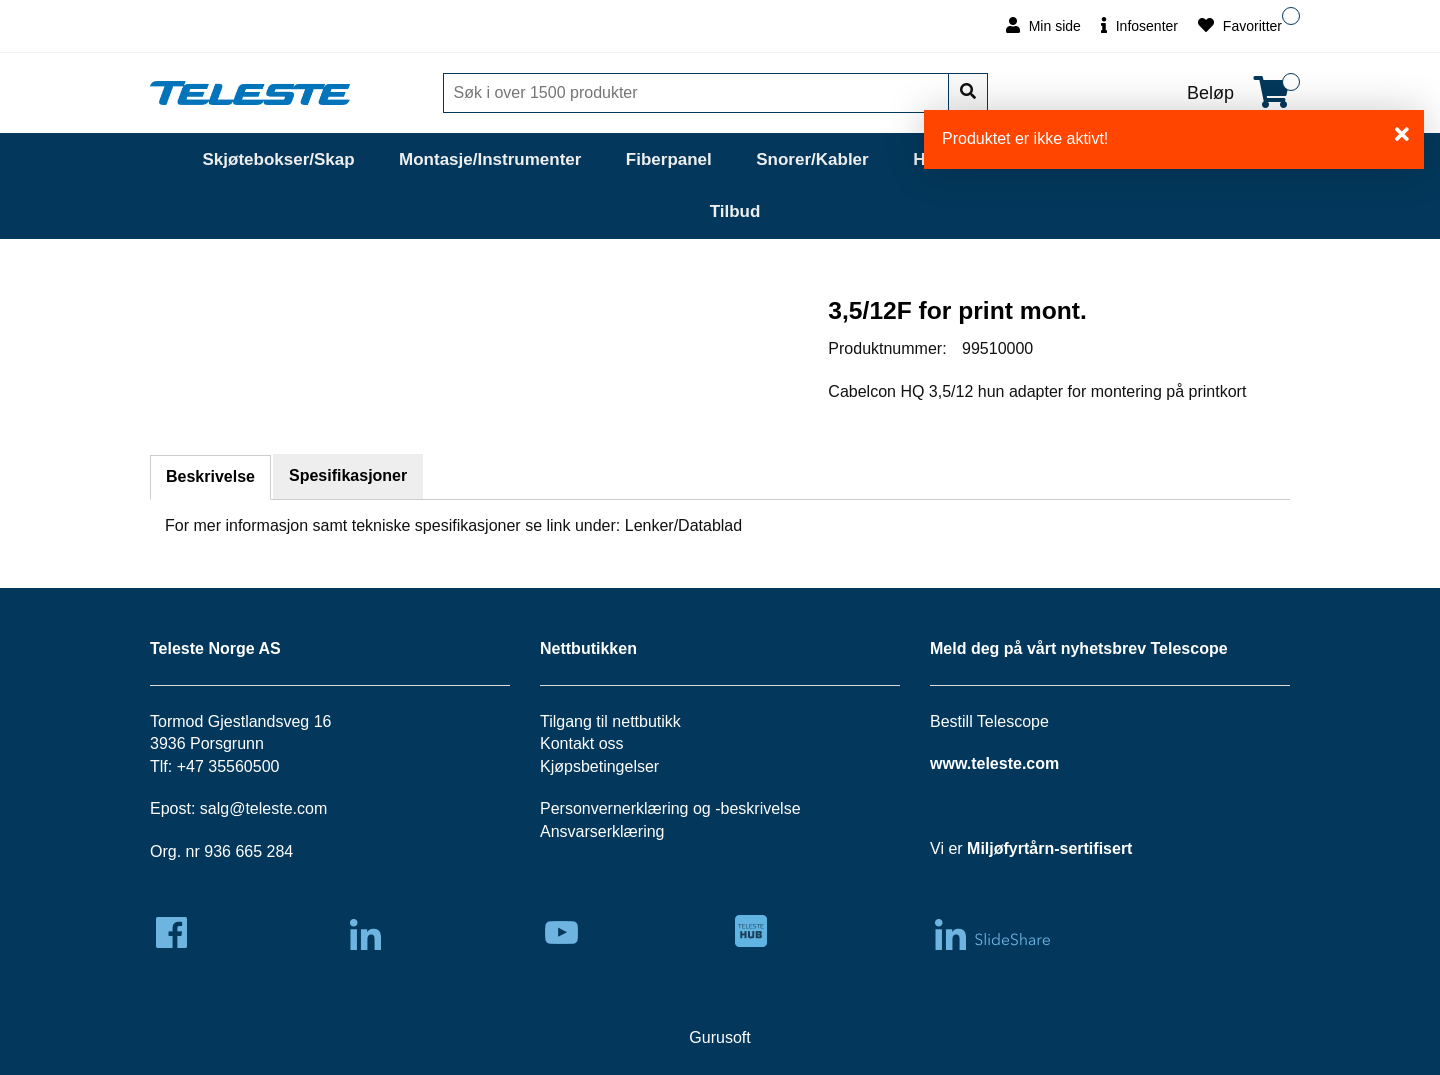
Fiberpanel (669, 159)
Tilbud (735, 211)
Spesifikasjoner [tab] (348, 475)
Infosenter (1139, 25)
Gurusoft (719, 1037)
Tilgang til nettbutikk (610, 721)
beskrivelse (761, 808)
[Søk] (698, 93)
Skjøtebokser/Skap (278, 159)
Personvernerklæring (614, 808)
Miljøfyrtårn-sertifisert (1049, 848)
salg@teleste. (248, 808)
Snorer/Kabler (812, 159)
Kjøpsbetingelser (599, 766)
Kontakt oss (582, 743)
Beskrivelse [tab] (210, 476)
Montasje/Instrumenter (490, 159)
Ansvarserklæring (602, 831)
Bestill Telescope (989, 721)
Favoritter (1240, 25)
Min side (1043, 25)
